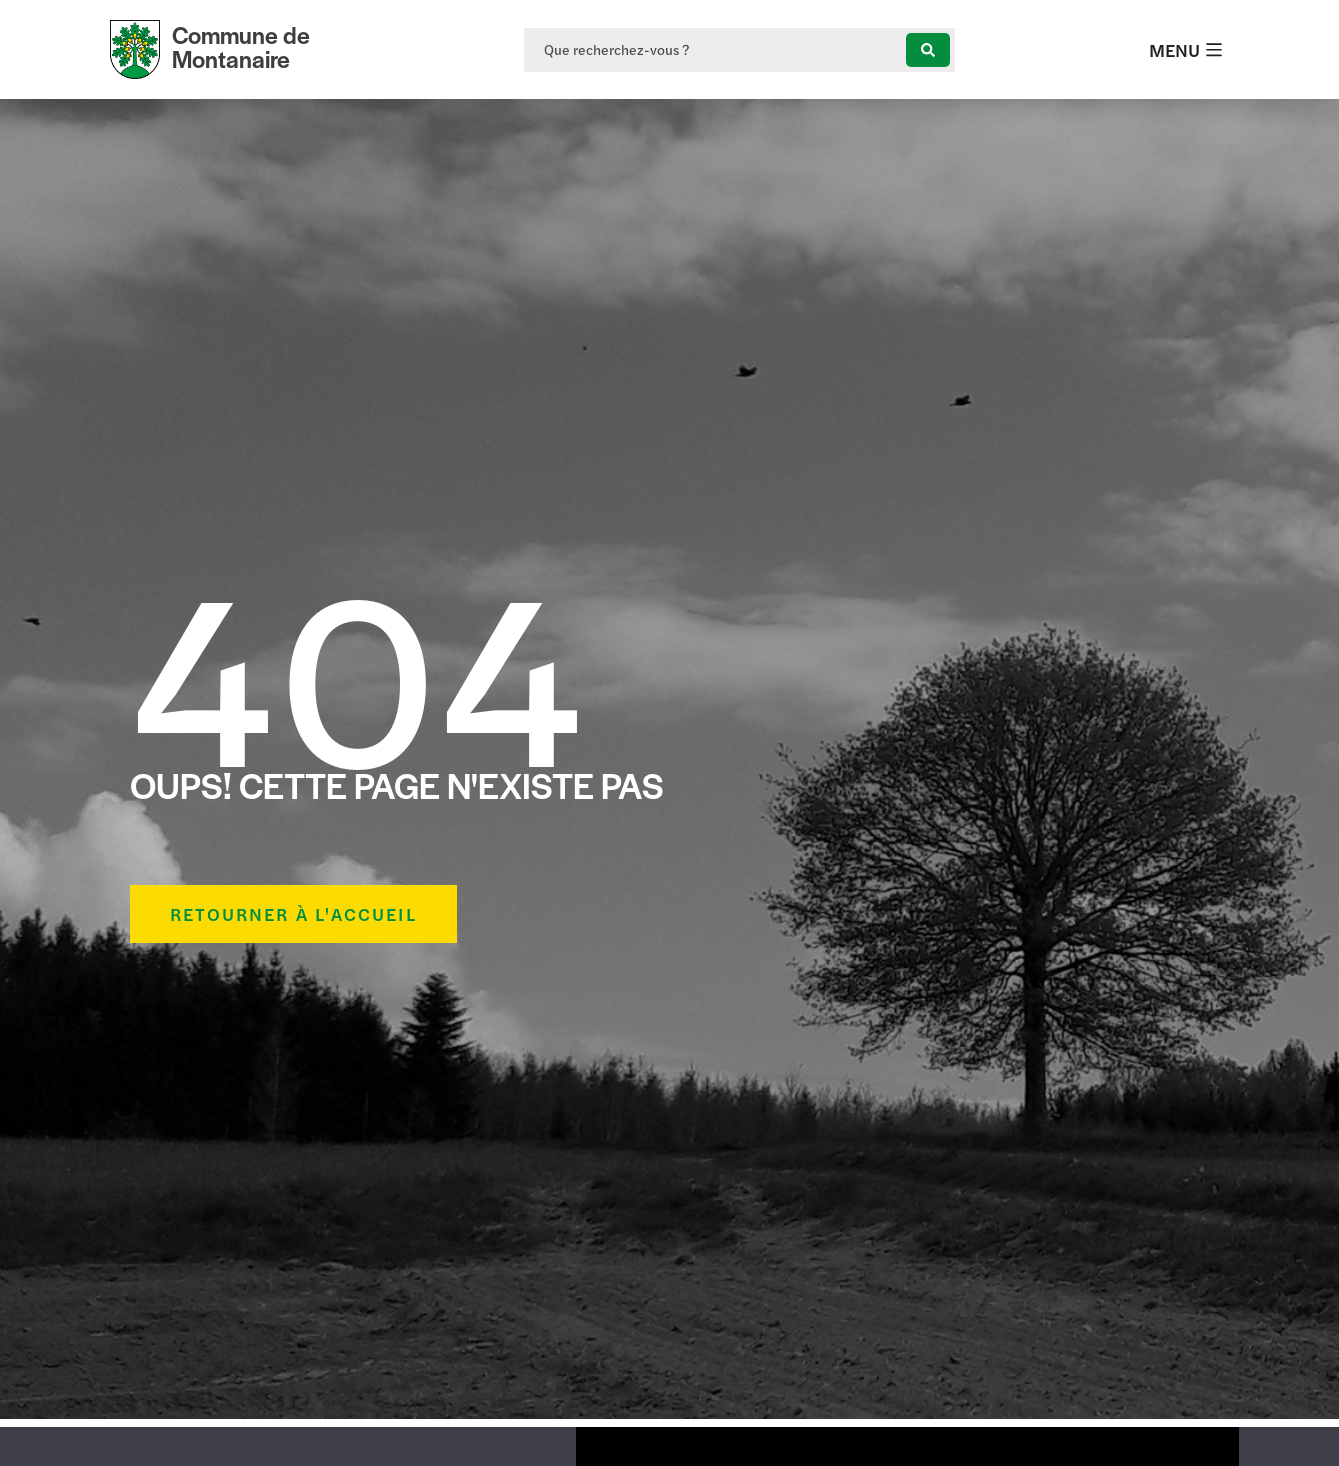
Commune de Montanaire (241, 46)
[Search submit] (928, 50)
